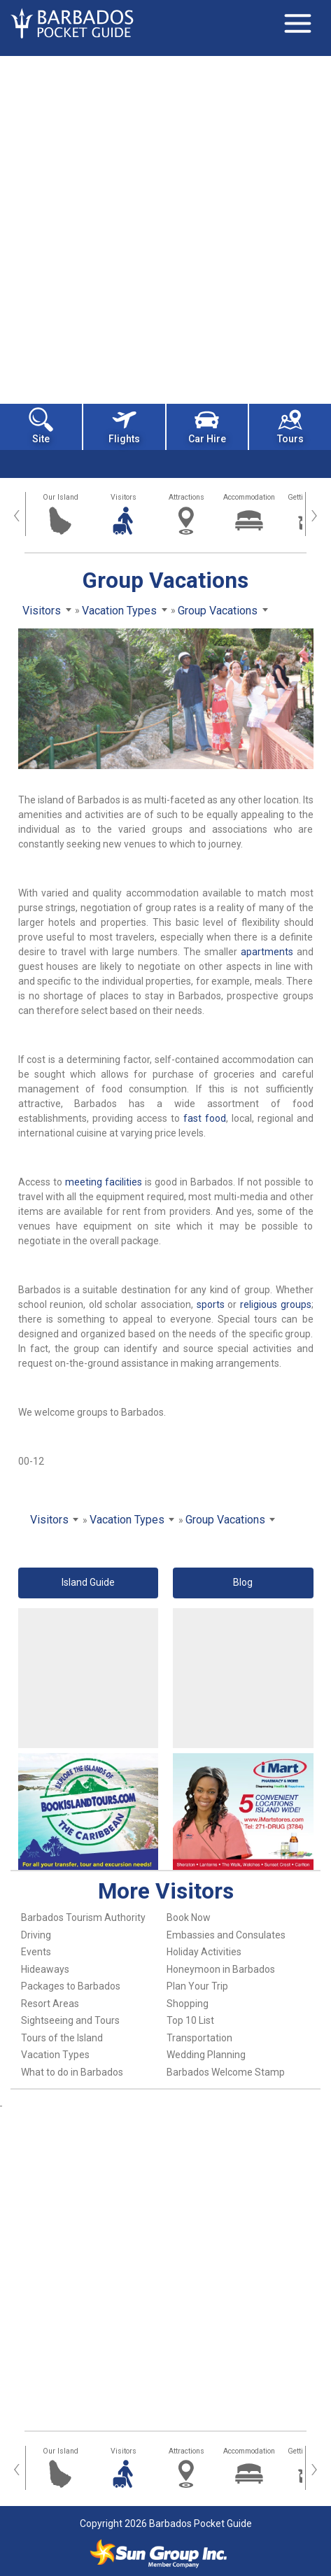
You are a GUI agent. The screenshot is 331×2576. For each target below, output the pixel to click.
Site (41, 425)
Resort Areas (50, 2003)
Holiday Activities (204, 1951)
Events (36, 1951)
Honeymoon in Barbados (221, 1969)
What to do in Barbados (72, 2072)
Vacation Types (55, 2054)
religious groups (275, 1304)
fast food (204, 1118)
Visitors (123, 497)
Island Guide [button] (88, 1582)
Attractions (186, 497)
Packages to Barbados (70, 1986)
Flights (124, 425)
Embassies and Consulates (226, 1935)
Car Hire (207, 425)
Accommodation (249, 497)
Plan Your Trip (197, 1986)
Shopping (188, 2003)
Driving (36, 1935)
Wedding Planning (206, 2054)
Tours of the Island (62, 2037)
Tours (290, 425)
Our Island (60, 497)
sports (211, 1304)
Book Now (189, 1917)
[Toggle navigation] (297, 23)
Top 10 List (190, 2020)
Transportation (199, 2037)
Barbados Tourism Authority (83, 1917)
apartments (267, 951)
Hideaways (45, 1969)
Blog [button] (243, 1582)
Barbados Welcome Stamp (226, 2072)
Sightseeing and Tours (70, 2020)
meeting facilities (103, 1182)
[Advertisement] (165, 228)
